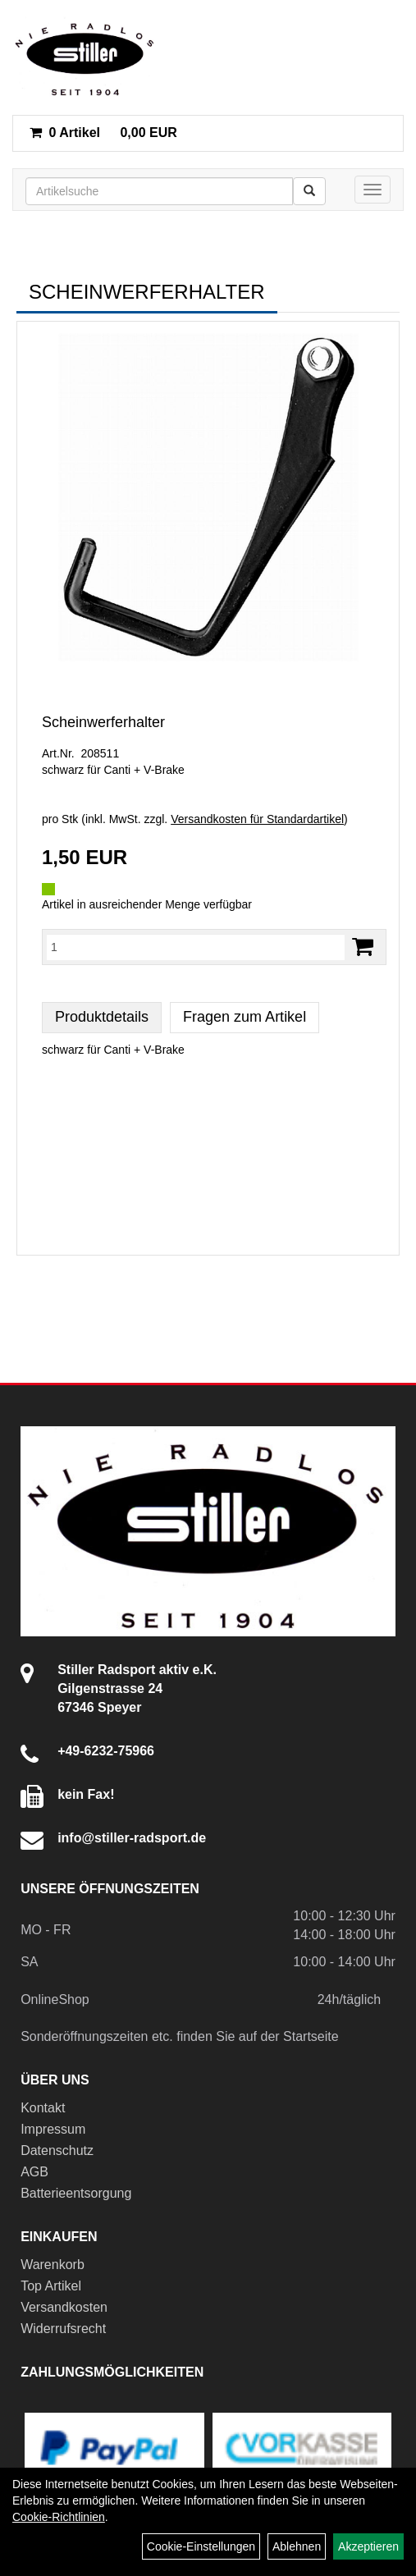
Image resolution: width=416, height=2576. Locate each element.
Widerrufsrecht (63, 2329)
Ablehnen (296, 2546)
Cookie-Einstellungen (201, 2546)
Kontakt (43, 2108)
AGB (34, 2172)
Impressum (53, 2129)
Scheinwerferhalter (103, 722)
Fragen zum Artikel (244, 1017)
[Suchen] (309, 191)
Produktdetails (102, 1017)
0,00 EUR (103, 133)
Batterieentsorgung (76, 2193)
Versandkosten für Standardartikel (257, 819)
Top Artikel (51, 2286)
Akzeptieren (368, 2546)
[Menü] (372, 190)
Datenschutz (57, 2150)
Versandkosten (64, 2307)
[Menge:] (196, 947)
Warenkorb (53, 2265)
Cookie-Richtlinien (58, 2516)
